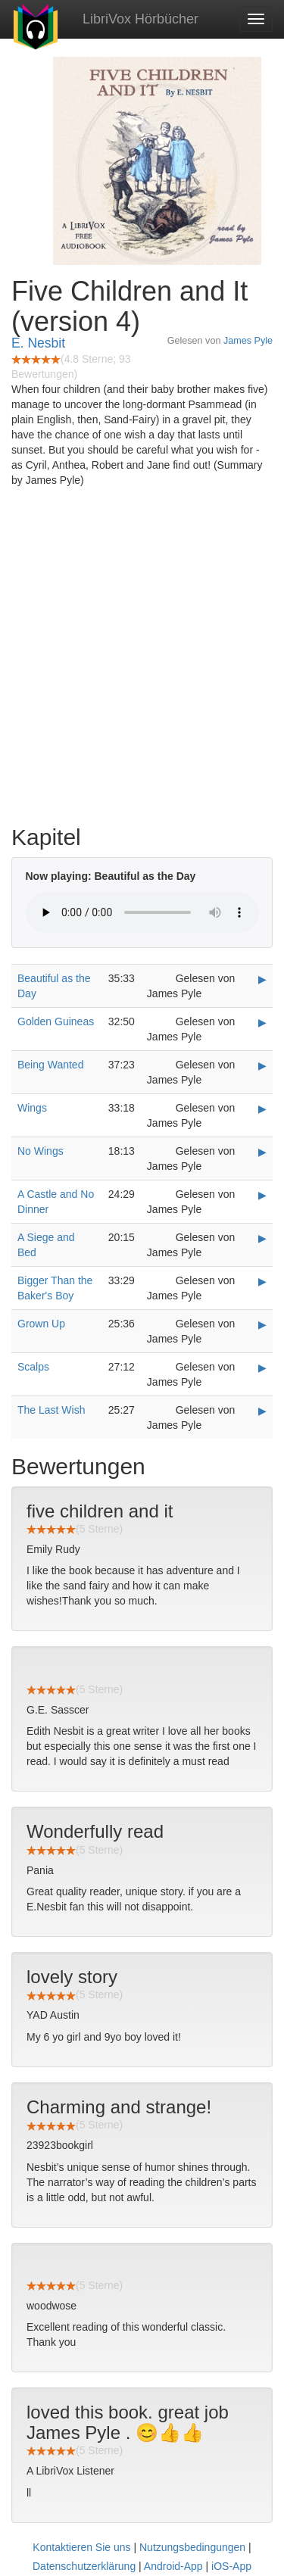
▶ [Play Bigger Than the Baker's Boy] (262, 1281)
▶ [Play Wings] (262, 1108)
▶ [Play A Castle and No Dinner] (262, 1195)
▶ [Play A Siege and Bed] (262, 1238)
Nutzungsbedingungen (192, 2547)
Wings (32, 1108)
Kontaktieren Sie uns (81, 2547)
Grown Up (41, 1324)
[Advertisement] (142, 660)
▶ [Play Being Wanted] (262, 1065)
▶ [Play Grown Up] (262, 1324)
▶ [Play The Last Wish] (262, 1410)
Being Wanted (50, 1065)
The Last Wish (51, 1410)
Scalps (33, 1367)
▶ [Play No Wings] (262, 1151)
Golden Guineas (55, 1021)
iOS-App (231, 2566)
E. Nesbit (38, 343)
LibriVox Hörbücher (140, 19)
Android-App (173, 2566)
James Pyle (248, 340)
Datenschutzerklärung (84, 2566)
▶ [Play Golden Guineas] (262, 1022)
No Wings (40, 1151)
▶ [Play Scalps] (262, 1367)
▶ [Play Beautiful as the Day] (262, 979)
